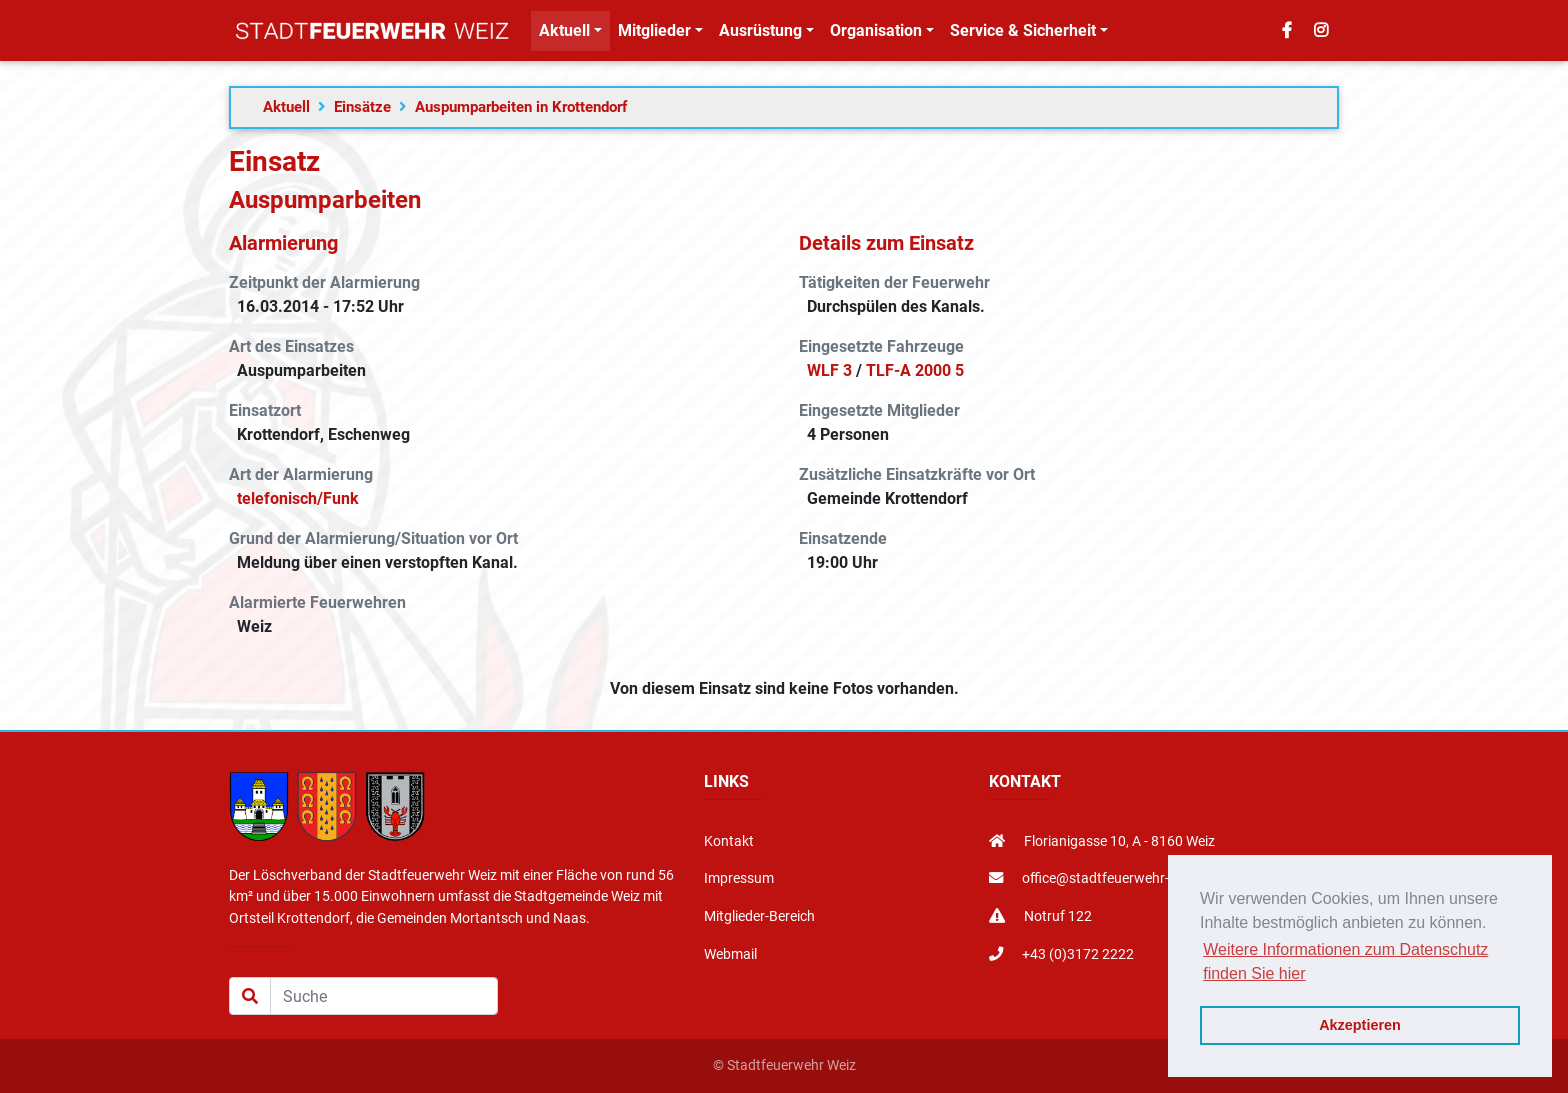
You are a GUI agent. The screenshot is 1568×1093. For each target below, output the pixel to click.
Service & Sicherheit (1023, 34)
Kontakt (729, 841)
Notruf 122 (1040, 916)
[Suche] (384, 996)
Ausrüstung (760, 34)
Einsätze (362, 107)
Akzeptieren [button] (1360, 1025)
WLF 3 (829, 370)
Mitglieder (654, 34)
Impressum (739, 878)
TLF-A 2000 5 (915, 370)
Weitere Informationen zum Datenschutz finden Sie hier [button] (1345, 961)
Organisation (876, 34)
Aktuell (564, 34)
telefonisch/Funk (298, 498)
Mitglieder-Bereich (759, 916)
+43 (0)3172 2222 (1061, 954)
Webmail (730, 954)
